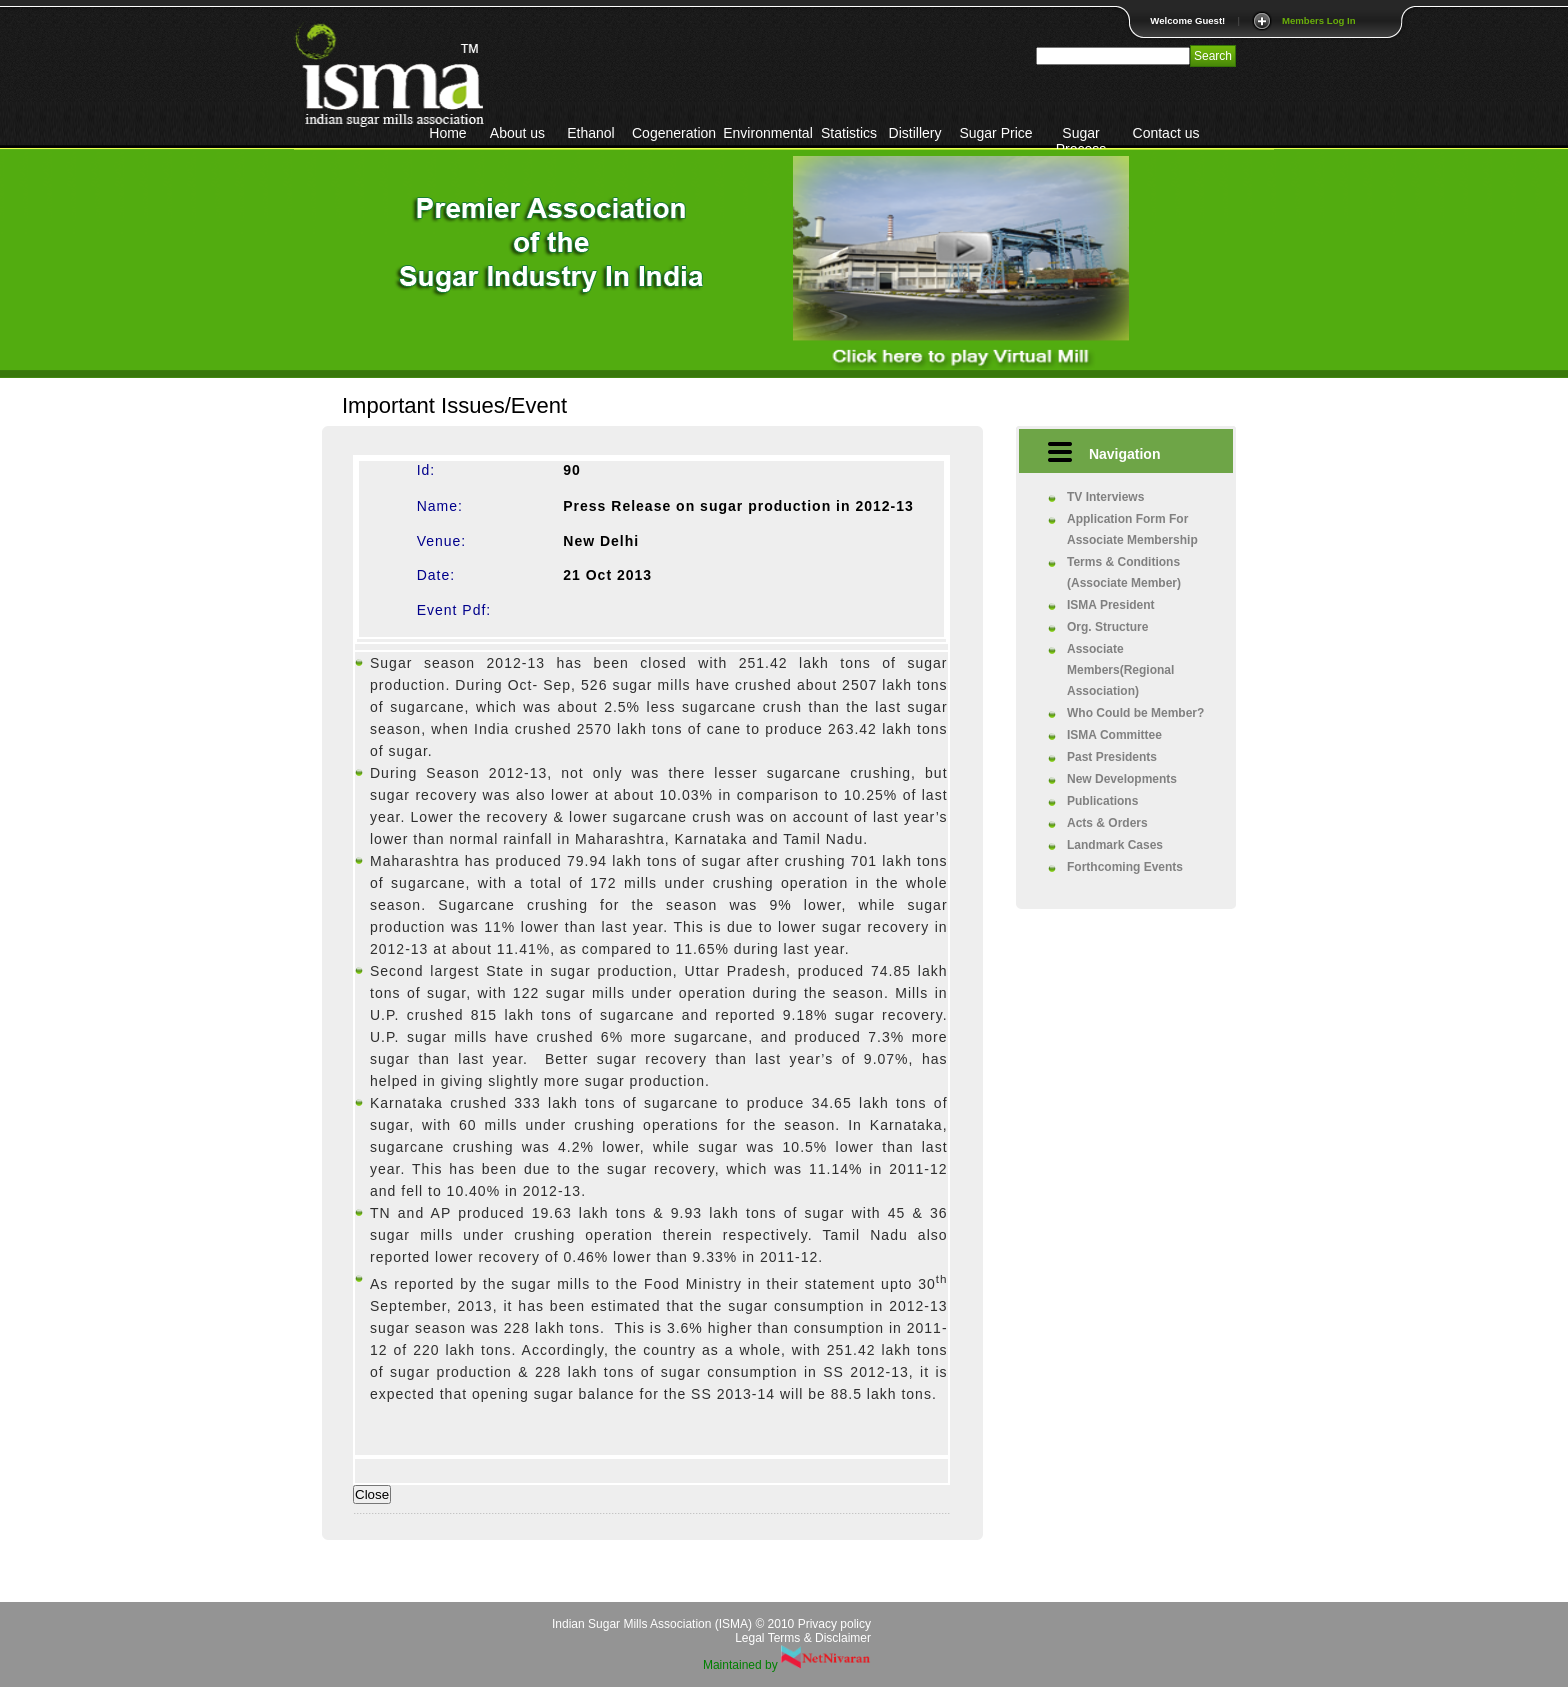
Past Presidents (1112, 757)
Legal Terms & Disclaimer (803, 1638)
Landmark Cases (1115, 845)
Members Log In (1319, 20)
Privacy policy (834, 1624)
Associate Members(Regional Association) (1120, 670)
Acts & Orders (1107, 823)
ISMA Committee (1114, 735)
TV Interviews (1105, 497)
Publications (1102, 801)
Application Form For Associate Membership (1132, 529)
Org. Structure (1107, 627)
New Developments (1122, 779)
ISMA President (1111, 605)
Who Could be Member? (1135, 713)
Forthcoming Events (1125, 867)
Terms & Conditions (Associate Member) (1124, 572)
